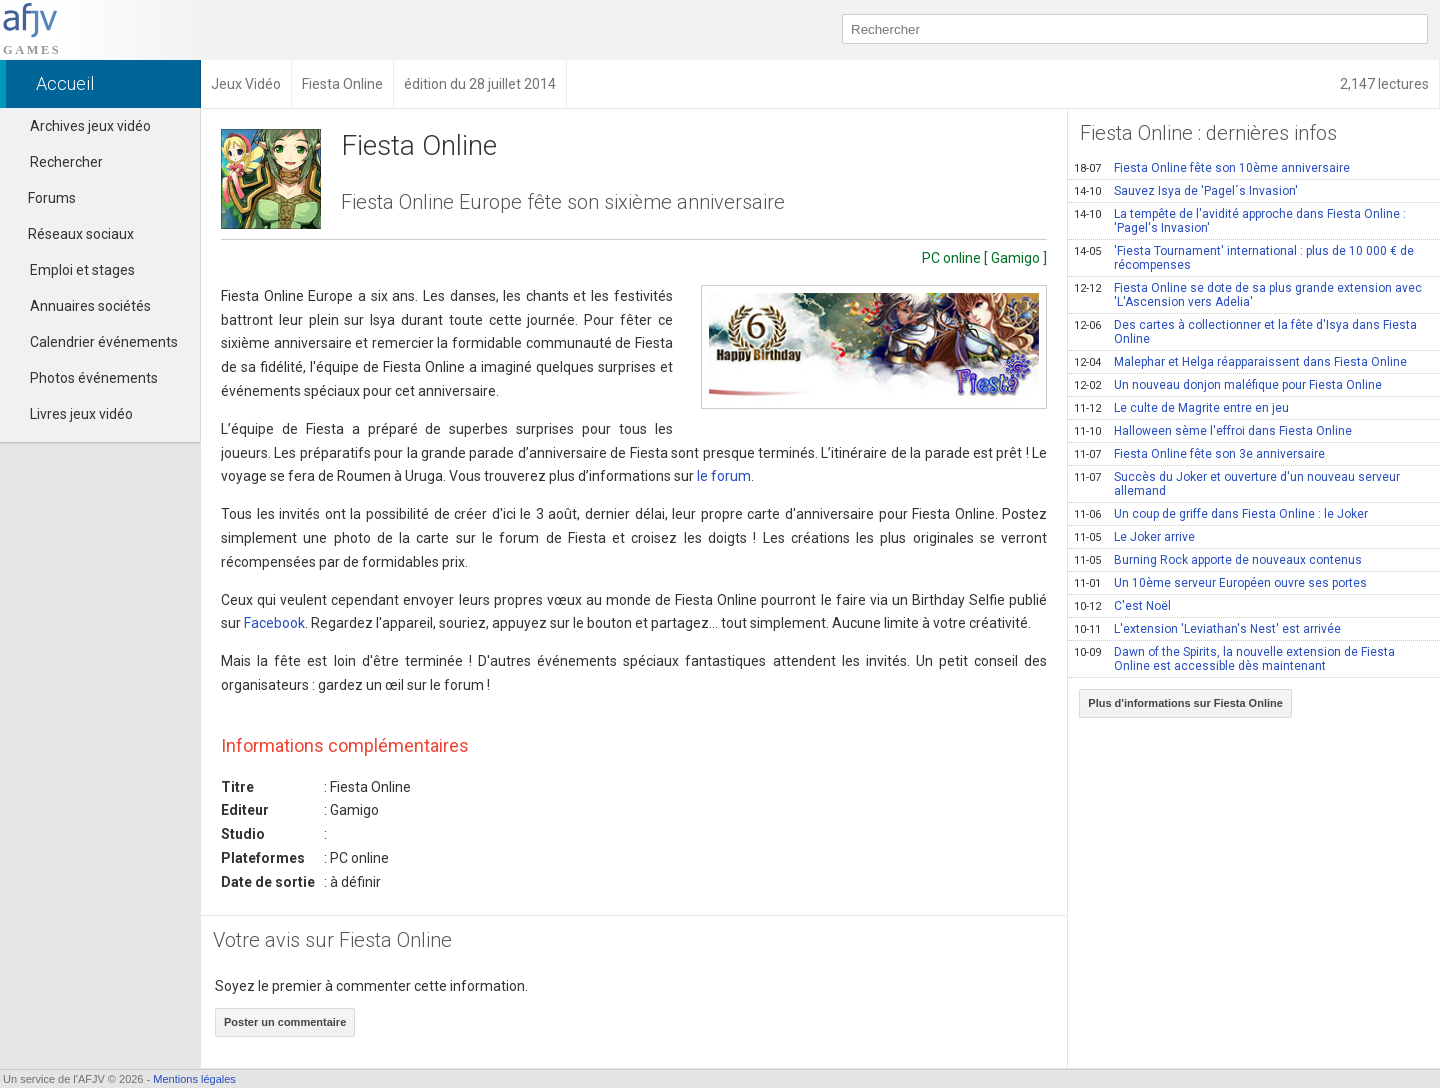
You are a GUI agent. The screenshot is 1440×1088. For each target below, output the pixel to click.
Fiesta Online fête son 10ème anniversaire (1212, 168)
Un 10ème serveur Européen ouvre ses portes (1220, 583)
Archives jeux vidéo (90, 126)
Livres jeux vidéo (81, 414)
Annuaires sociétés (90, 306)
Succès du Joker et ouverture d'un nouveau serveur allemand (1237, 484)
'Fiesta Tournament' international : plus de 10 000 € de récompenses (1244, 258)
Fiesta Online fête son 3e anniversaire (1199, 454)
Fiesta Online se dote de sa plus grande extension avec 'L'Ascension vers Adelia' (1248, 295)
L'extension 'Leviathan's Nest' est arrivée (1207, 629)
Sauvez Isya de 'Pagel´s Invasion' (1186, 191)
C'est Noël (1122, 606)
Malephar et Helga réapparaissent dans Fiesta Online (1240, 362)
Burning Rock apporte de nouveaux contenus (1218, 560)
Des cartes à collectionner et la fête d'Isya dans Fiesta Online (1245, 332)
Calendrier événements (104, 342)
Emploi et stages (82, 270)
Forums (43, 198)
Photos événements (94, 378)
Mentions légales (194, 1079)
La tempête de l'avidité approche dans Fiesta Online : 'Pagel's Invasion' (1240, 221)
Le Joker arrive (1134, 537)
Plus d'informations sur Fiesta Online (1185, 703)
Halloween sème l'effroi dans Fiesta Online (1213, 431)
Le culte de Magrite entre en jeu (1181, 408)
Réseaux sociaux (72, 234)
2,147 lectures (1384, 84)
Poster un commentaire (285, 1022)
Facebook (274, 623)
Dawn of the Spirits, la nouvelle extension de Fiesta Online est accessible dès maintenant (1234, 659)
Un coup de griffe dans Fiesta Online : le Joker (1221, 514)
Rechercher (66, 162)
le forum (724, 476)
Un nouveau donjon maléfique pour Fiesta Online (1228, 385)
